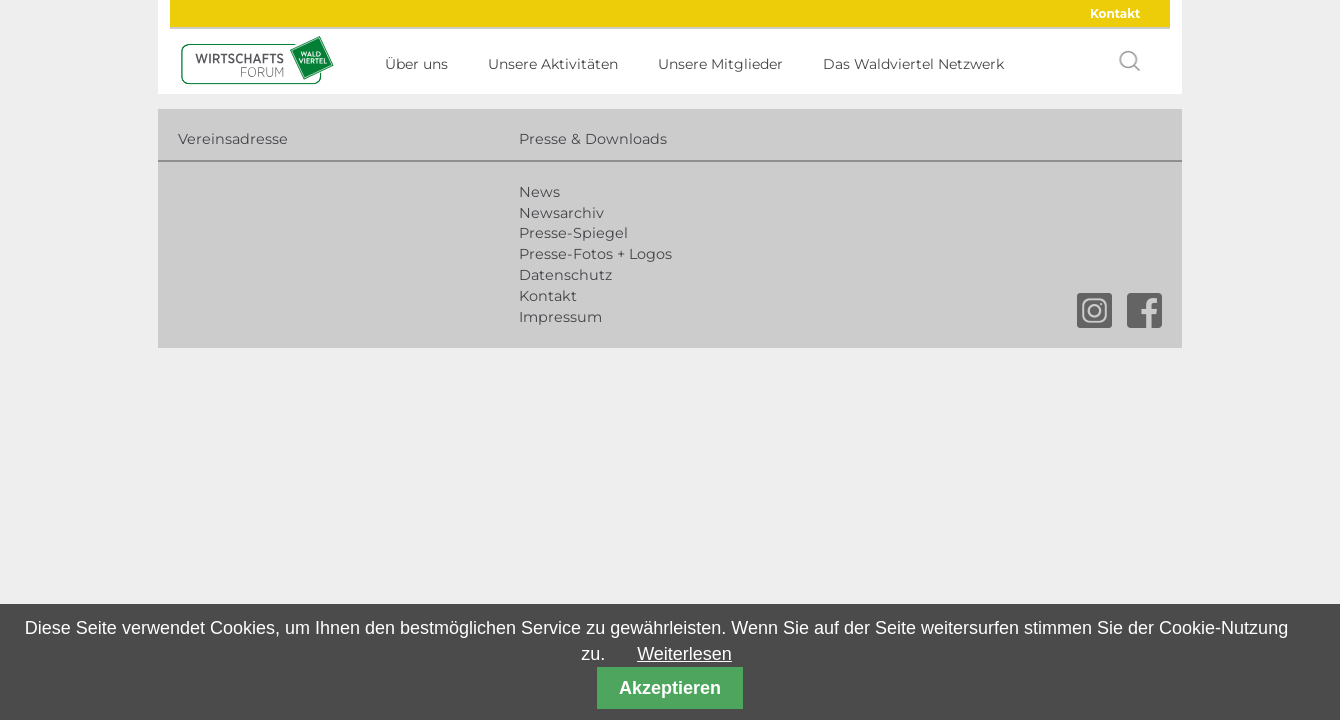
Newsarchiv (561, 213)
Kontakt (1115, 13)
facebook (1144, 310)
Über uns (416, 64)
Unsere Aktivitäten (553, 64)
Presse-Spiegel (573, 233)
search (1130, 61)
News (539, 192)
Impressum (560, 317)
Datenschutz (565, 275)
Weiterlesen (684, 654)
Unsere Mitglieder (720, 64)
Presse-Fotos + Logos (595, 254)
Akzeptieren (670, 688)
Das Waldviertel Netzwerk (913, 64)
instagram (1094, 310)
